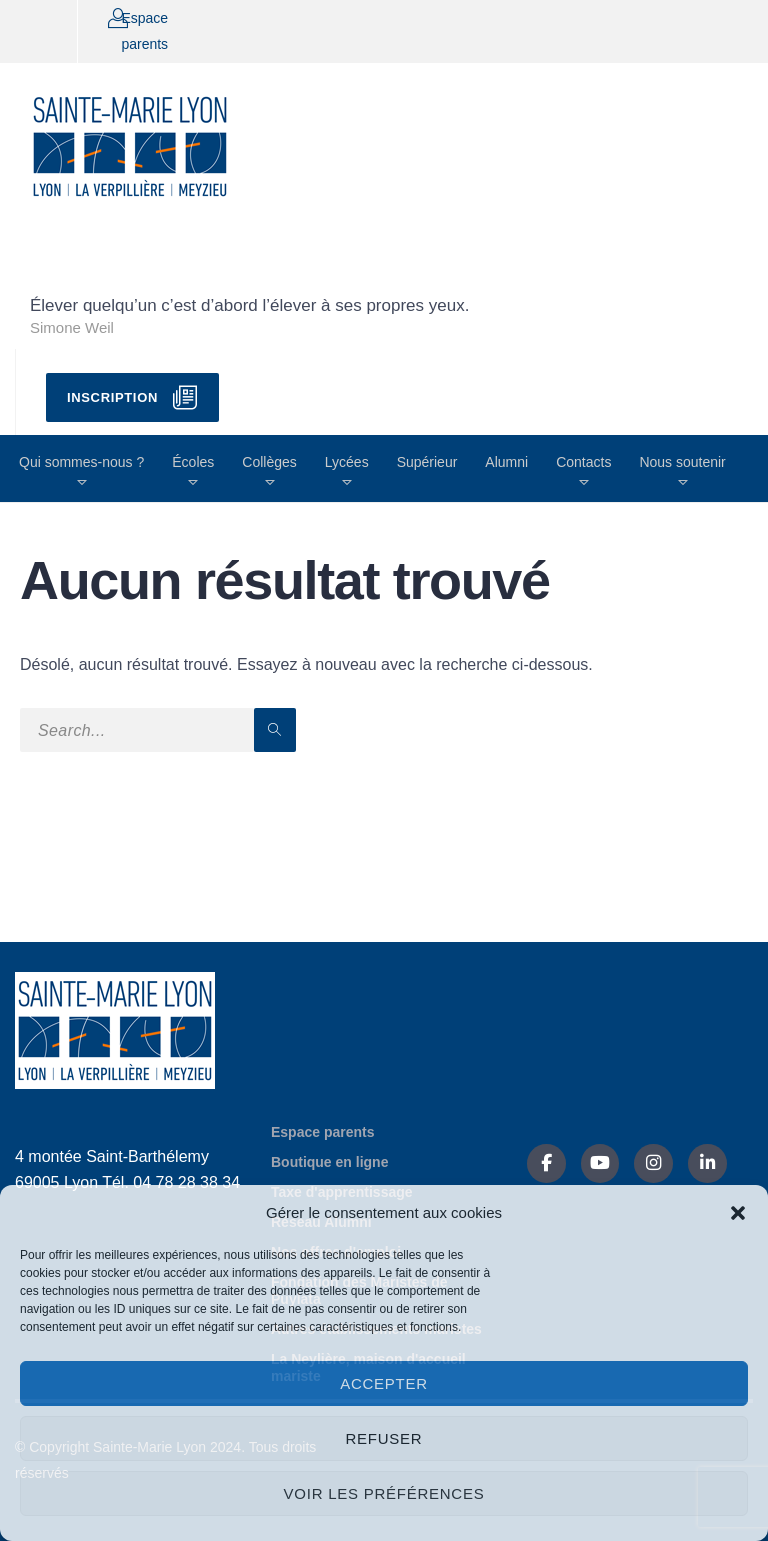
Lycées (347, 462)
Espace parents (323, 1132)
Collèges (269, 462)
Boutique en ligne (329, 1162)
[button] (738, 1213)
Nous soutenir (682, 462)
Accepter (384, 1383)
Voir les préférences (384, 1493)
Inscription (112, 397)
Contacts (583, 462)
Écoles (193, 462)
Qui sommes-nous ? (81, 462)
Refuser (384, 1438)
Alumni (506, 462)
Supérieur (427, 462)
